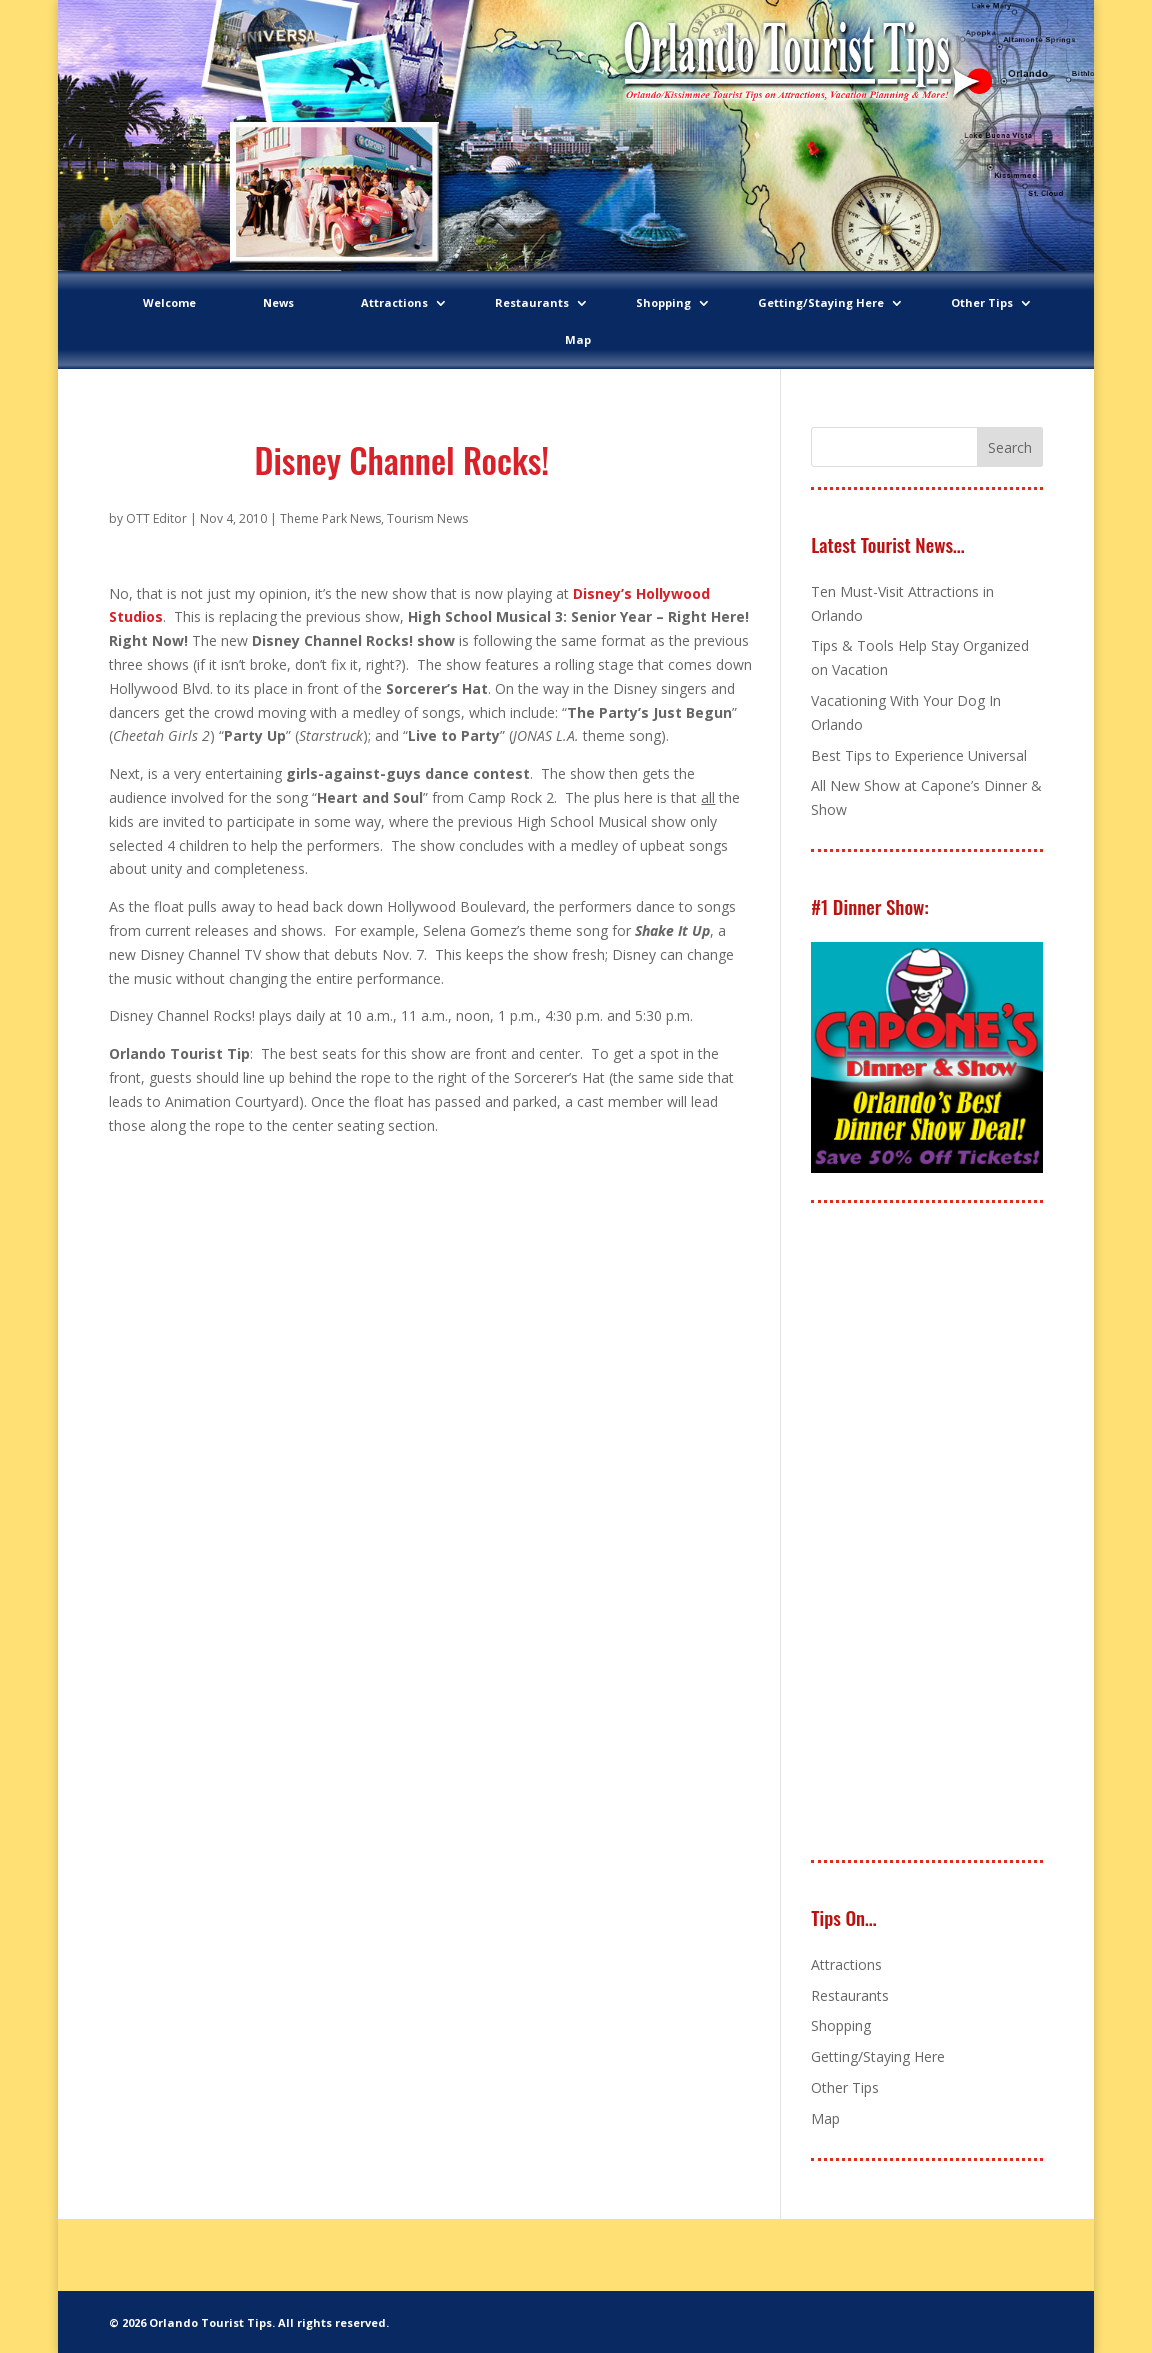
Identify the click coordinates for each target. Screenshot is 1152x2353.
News (278, 302)
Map (578, 339)
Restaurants (532, 302)
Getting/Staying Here (821, 302)
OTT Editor (156, 518)
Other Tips (982, 302)
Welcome (169, 302)
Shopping (663, 302)
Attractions (394, 302)
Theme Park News (330, 518)
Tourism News (427, 518)
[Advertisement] (961, 1533)
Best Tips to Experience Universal (919, 755)
